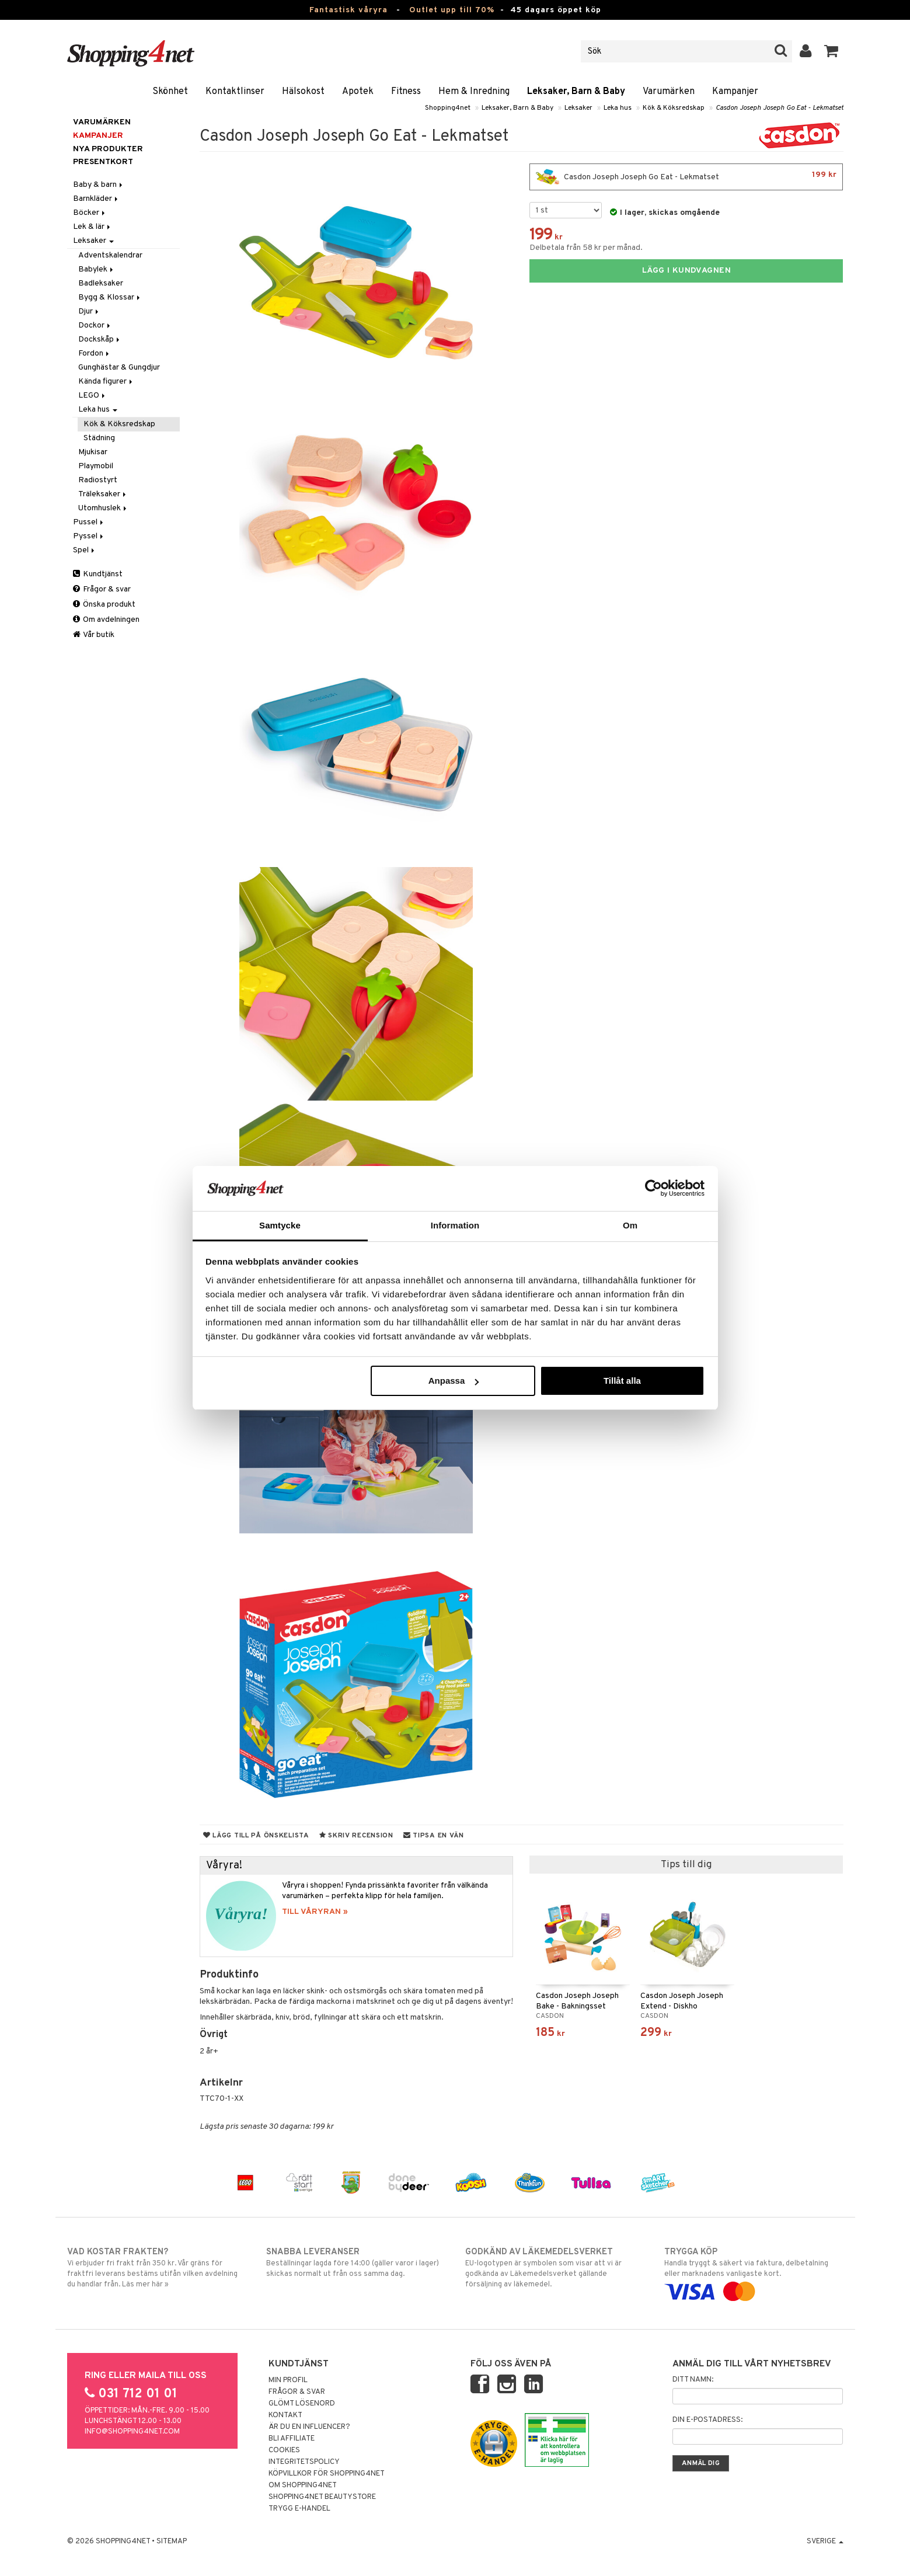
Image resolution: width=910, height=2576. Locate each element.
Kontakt (285, 2415)
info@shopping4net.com (132, 2431)
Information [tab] (455, 1225)
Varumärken (669, 92)
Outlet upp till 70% (451, 10)
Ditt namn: (692, 2379)
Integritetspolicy (304, 2462)
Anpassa (453, 1381)
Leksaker (578, 108)
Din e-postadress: (707, 2420)
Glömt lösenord (302, 2403)
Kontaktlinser (234, 92)
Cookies (284, 2450)
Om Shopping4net (303, 2485)
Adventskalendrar (110, 255)
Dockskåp (99, 339)
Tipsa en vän (433, 1835)
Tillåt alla (622, 1381)
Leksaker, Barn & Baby (576, 92)
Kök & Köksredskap (674, 108)
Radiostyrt (97, 480)
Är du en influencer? (309, 2427)
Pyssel (89, 536)
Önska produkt (104, 605)
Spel (84, 550)
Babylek (96, 269)
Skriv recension (356, 1835)
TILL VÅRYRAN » (315, 1912)
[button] (831, 51)
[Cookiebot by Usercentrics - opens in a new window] (653, 1188)
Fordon (94, 353)
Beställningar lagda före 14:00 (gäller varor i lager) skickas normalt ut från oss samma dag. (355, 2262)
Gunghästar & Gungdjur (119, 368)
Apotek (358, 92)
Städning (99, 438)
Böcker (90, 213)
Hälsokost (303, 92)
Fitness (406, 92)
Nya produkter (108, 149)
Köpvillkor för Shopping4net (327, 2473)
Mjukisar (92, 452)
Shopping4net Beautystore (322, 2497)
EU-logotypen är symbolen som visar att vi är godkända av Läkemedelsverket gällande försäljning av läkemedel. (554, 2267)
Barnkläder (96, 199)
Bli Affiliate (292, 2438)
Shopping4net (447, 108)
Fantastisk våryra (348, 10)
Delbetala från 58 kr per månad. (586, 248)
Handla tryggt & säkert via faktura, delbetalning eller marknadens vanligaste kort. (753, 2271)
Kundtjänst (98, 574)
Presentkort (103, 162)
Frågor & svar (102, 589)
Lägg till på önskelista (256, 1835)
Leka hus (618, 108)
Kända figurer (106, 382)
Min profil (288, 2380)
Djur (89, 311)
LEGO (92, 396)
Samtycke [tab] (280, 1225)
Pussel (89, 522)
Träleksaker (103, 494)
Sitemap (171, 2541)
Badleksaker (100, 283)
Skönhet (170, 92)
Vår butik (93, 635)
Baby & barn (98, 185)
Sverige (825, 2541)
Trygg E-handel (299, 2509)
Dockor (95, 325)
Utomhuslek (103, 508)
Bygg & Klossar (110, 297)
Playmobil (95, 466)
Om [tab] (630, 1225)
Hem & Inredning (474, 92)
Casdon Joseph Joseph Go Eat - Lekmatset (779, 108)
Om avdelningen (106, 620)
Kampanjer (735, 92)
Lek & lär (92, 227)
